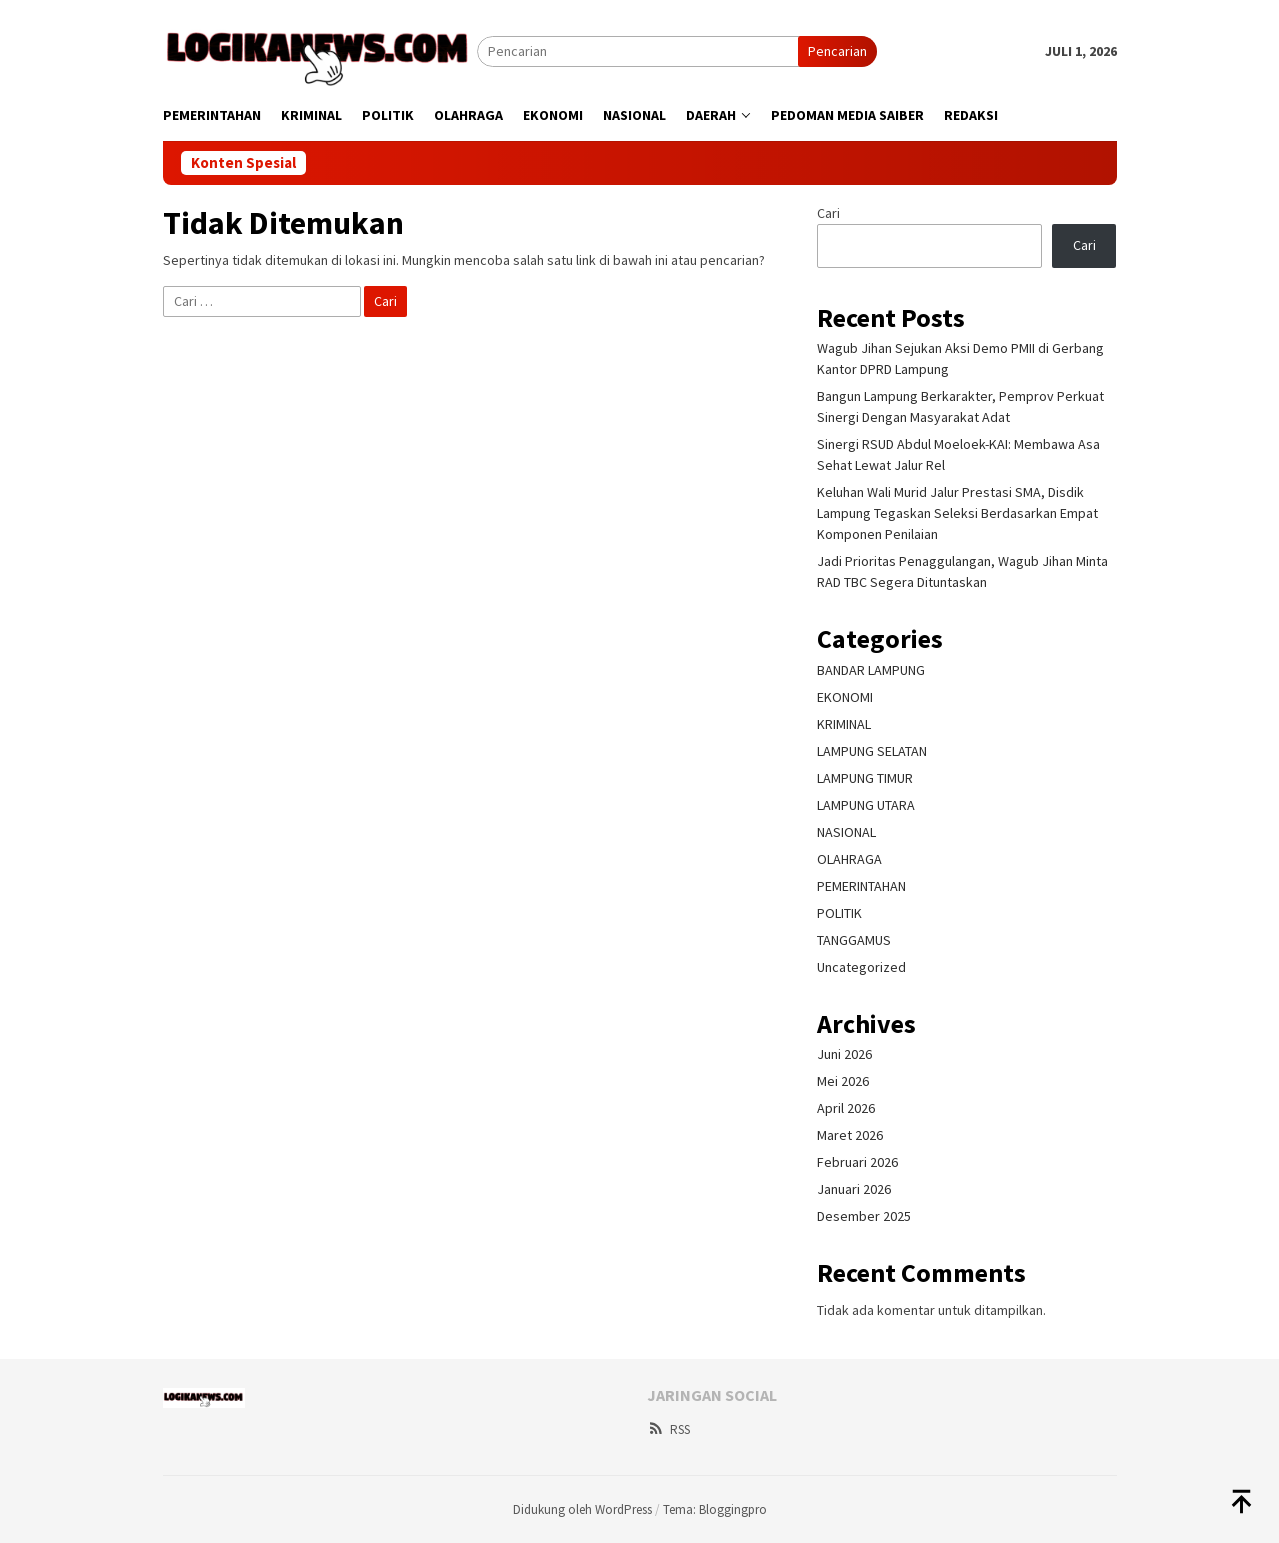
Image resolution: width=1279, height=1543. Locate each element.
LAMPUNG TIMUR (865, 778)
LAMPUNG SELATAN (872, 751)
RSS (668, 1429)
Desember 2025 (864, 1216)
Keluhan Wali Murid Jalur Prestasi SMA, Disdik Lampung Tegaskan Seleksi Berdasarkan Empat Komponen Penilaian (957, 513)
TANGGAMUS (854, 940)
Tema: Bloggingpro (715, 1509)
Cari (828, 213)
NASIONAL (846, 832)
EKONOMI (845, 697)
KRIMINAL (844, 724)
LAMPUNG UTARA (866, 805)
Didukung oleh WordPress (582, 1509)
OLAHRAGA (849, 859)
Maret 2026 (850, 1135)
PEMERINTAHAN (861, 886)
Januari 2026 (854, 1189)
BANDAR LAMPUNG (871, 670)
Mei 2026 (843, 1081)
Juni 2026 (844, 1054)
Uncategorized (861, 967)
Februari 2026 (857, 1162)
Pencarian (837, 51)
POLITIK (839, 913)
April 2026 (846, 1108)
